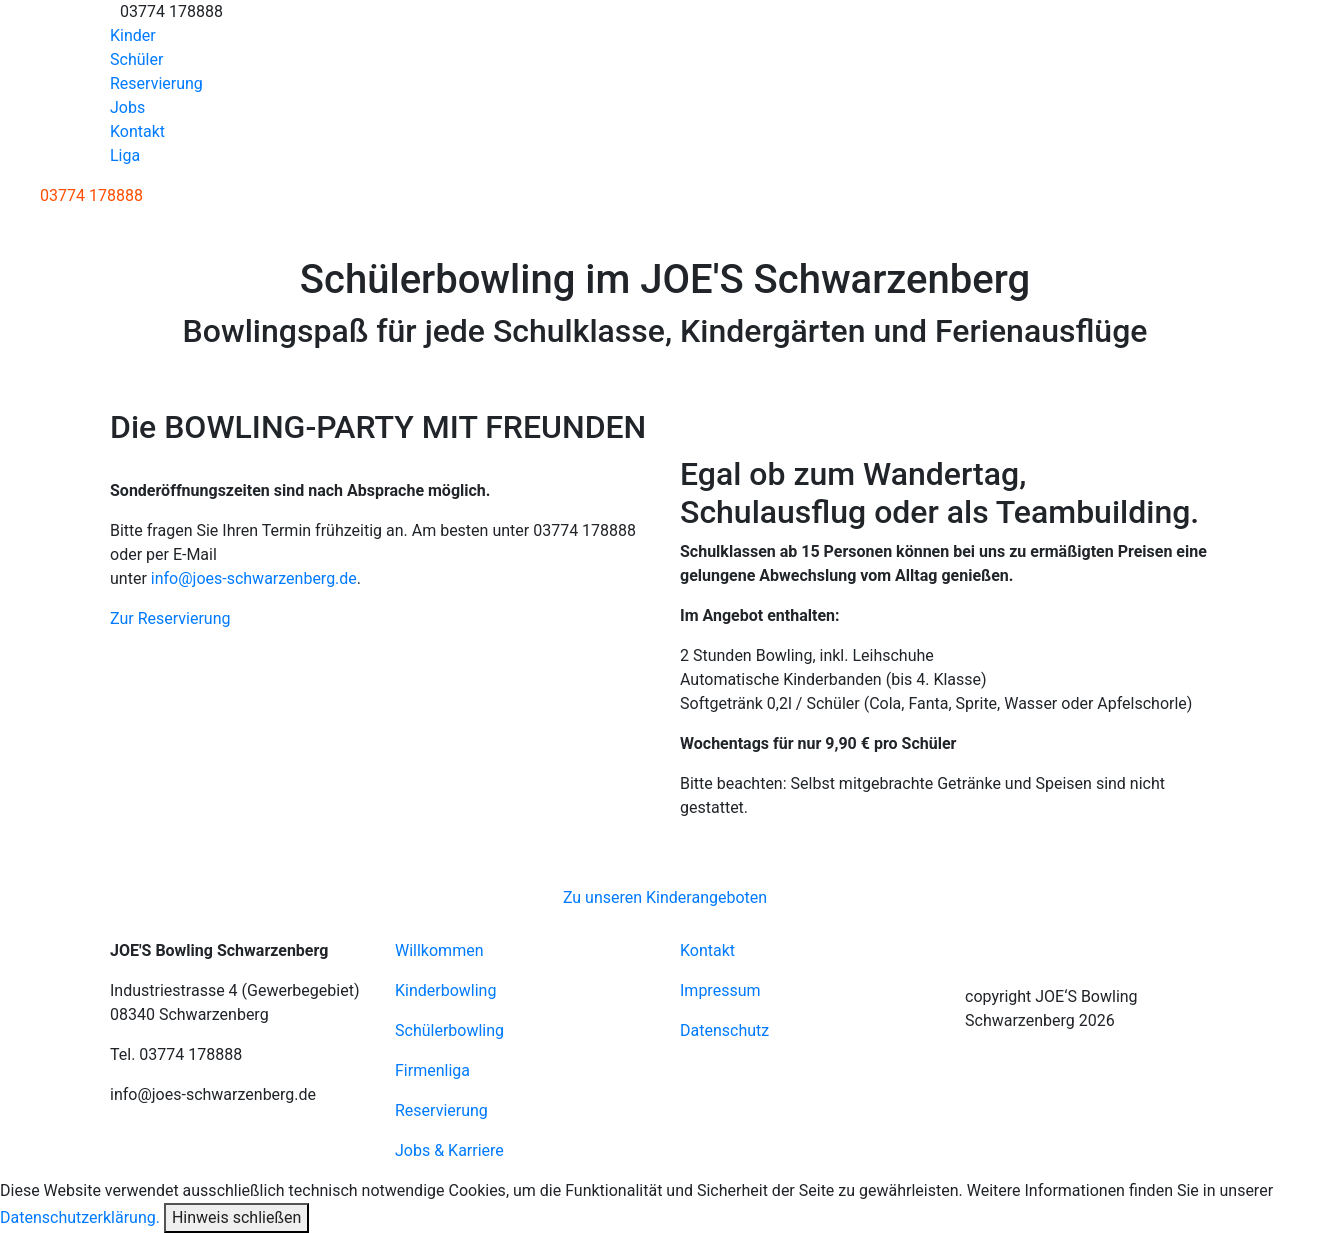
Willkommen (439, 950)
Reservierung (156, 83)
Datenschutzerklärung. (80, 1217)
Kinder (133, 35)
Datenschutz (724, 1030)
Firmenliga (432, 1070)
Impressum (720, 990)
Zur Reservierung (170, 618)
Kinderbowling (445, 990)
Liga (125, 155)
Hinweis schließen (236, 1217)
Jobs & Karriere (449, 1150)
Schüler (136, 59)
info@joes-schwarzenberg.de (254, 578)
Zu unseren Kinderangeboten (665, 897)
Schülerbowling (449, 1030)
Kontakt (137, 131)
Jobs (127, 107)
